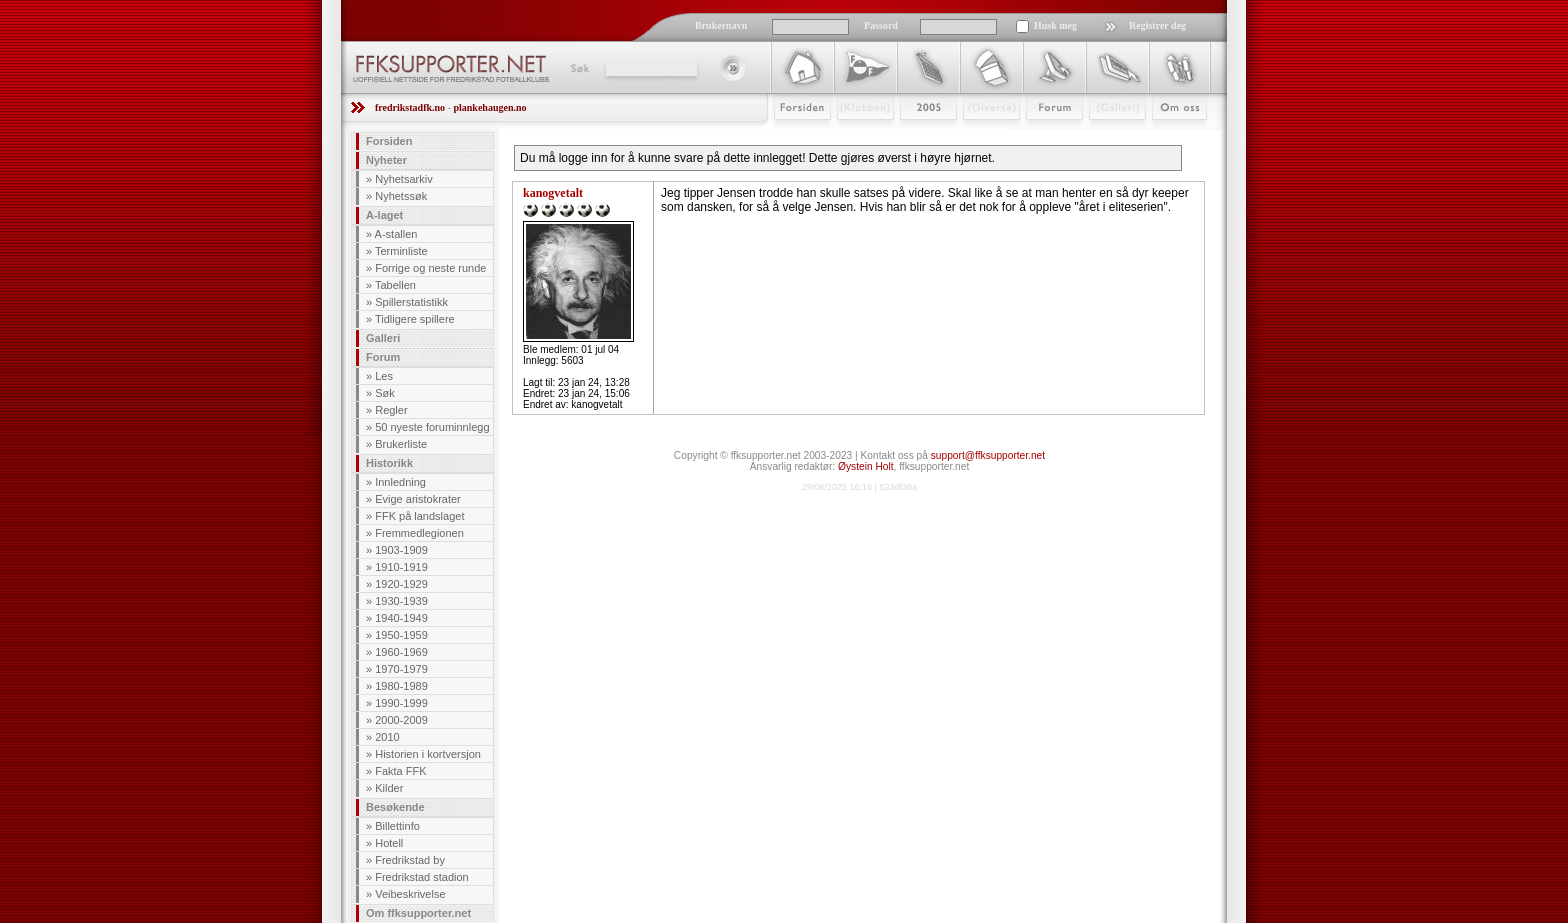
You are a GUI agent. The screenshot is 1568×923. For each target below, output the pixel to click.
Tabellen (395, 285)
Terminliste (401, 251)
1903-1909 (401, 550)
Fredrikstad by (410, 860)
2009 (910, 137)
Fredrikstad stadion (422, 877)
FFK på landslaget (419, 516)
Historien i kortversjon (428, 754)
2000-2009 (401, 720)
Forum (1040, 137)
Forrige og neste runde (430, 268)
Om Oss (1171, 137)
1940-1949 (401, 618)
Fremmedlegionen (419, 533)
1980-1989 (401, 686)
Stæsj (975, 137)
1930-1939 (401, 601)
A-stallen (396, 234)
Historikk (389, 463)
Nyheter (386, 160)
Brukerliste (401, 444)
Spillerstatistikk (411, 302)
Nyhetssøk (401, 196)
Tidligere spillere (415, 319)
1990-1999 (401, 703)
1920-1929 (401, 584)
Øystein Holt (865, 466)
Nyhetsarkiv (403, 179)
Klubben (856, 137)
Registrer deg (1157, 25)
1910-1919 (401, 567)
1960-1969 (401, 652)
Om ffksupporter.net (418, 913)
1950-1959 (401, 635)
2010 (387, 737)
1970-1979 (401, 669)
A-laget (384, 215)
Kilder (389, 788)
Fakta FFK (400, 771)
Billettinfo (397, 826)
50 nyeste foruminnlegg (432, 427)
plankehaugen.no (489, 107)
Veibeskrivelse (410, 894)
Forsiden (793, 137)
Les (384, 376)
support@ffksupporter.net (988, 455)
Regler (391, 410)
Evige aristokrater (418, 499)
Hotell (389, 843)
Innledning (400, 482)
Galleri (1103, 137)
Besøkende (395, 807)
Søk (578, 68)
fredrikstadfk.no (410, 107)
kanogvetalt (553, 193)
